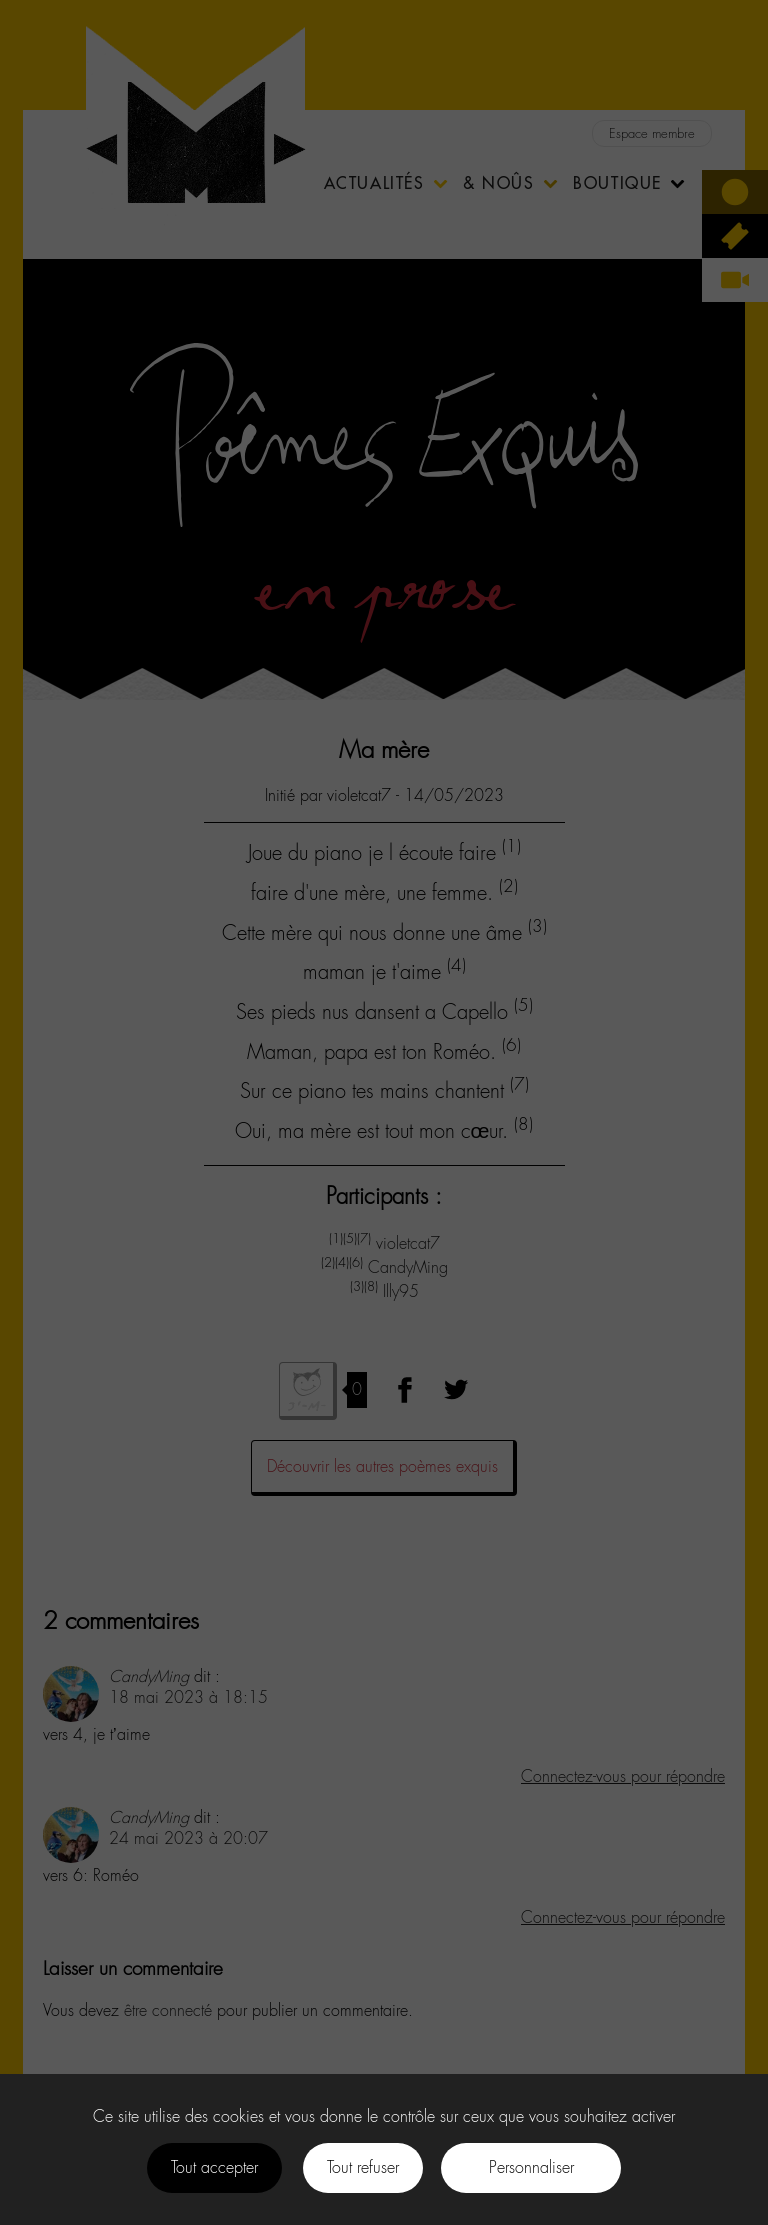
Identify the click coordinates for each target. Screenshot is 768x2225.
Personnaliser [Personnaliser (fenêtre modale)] (531, 2167)
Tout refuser (363, 2167)
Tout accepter (214, 2167)
